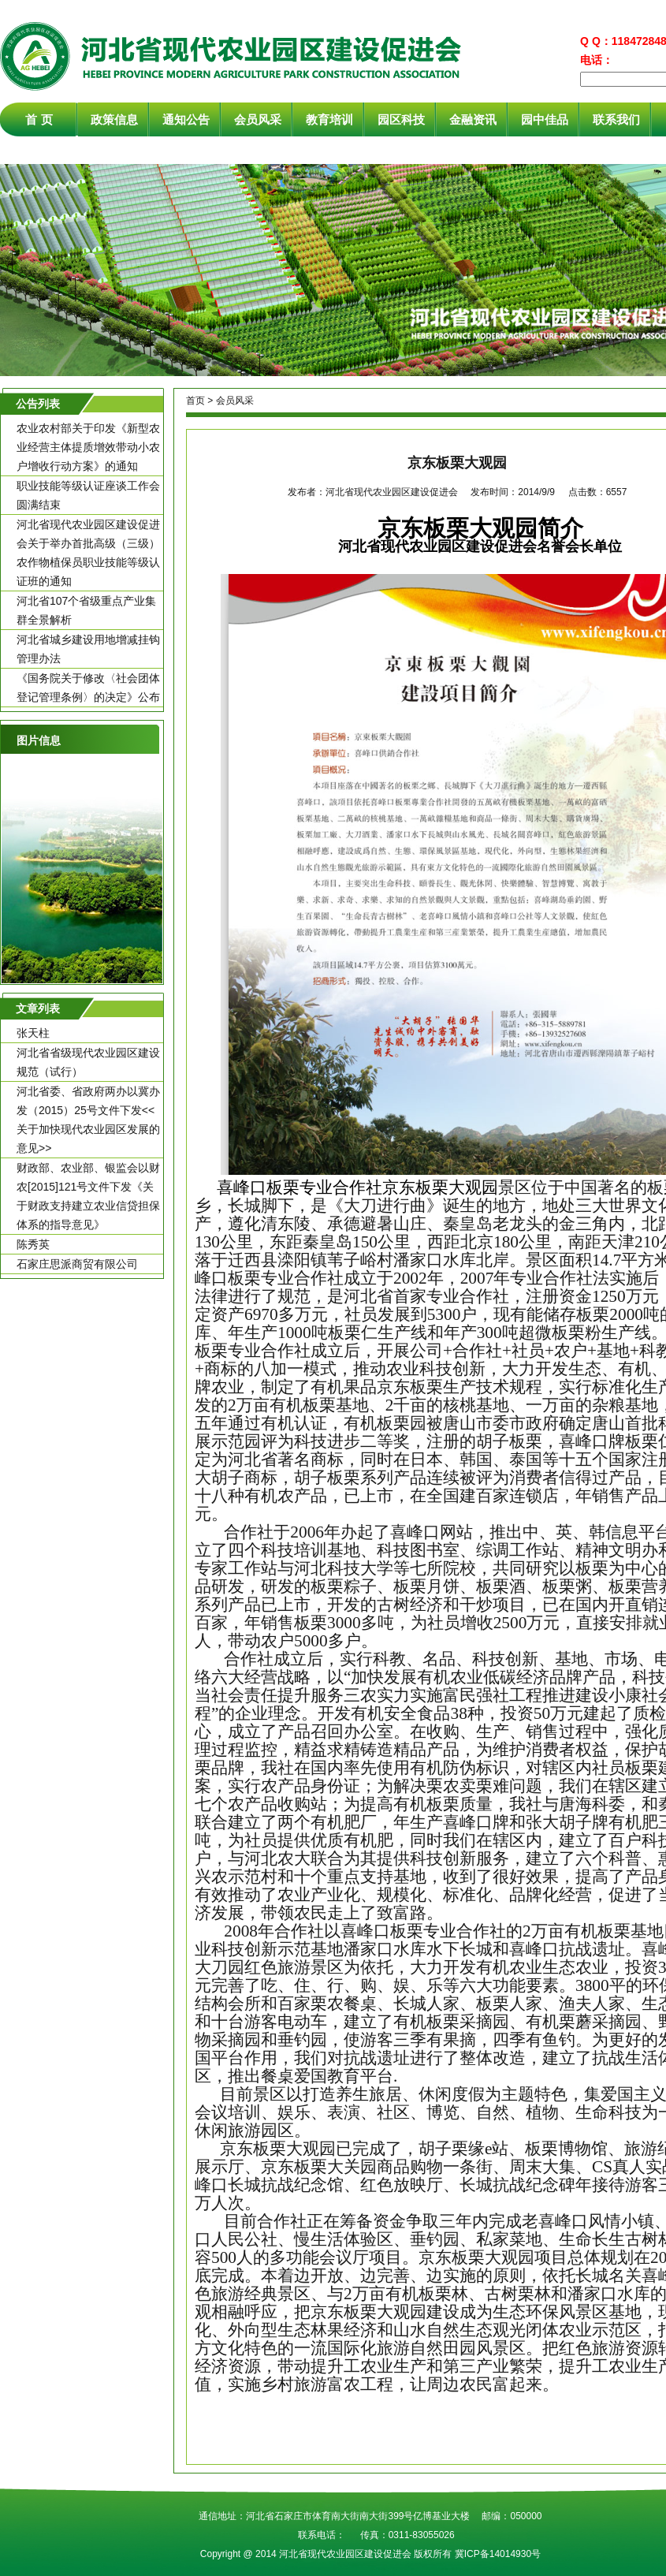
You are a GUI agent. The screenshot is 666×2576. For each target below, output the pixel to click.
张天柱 (33, 1033)
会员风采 (257, 119)
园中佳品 (544, 119)
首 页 (38, 119)
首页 (195, 400)
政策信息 (114, 119)
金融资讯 (473, 119)
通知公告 (186, 119)
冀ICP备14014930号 (498, 2553)
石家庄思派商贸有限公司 (77, 1264)
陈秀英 (33, 1244)
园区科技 (401, 119)
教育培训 (329, 119)
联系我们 (616, 119)
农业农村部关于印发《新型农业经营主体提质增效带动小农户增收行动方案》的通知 (88, 447)
